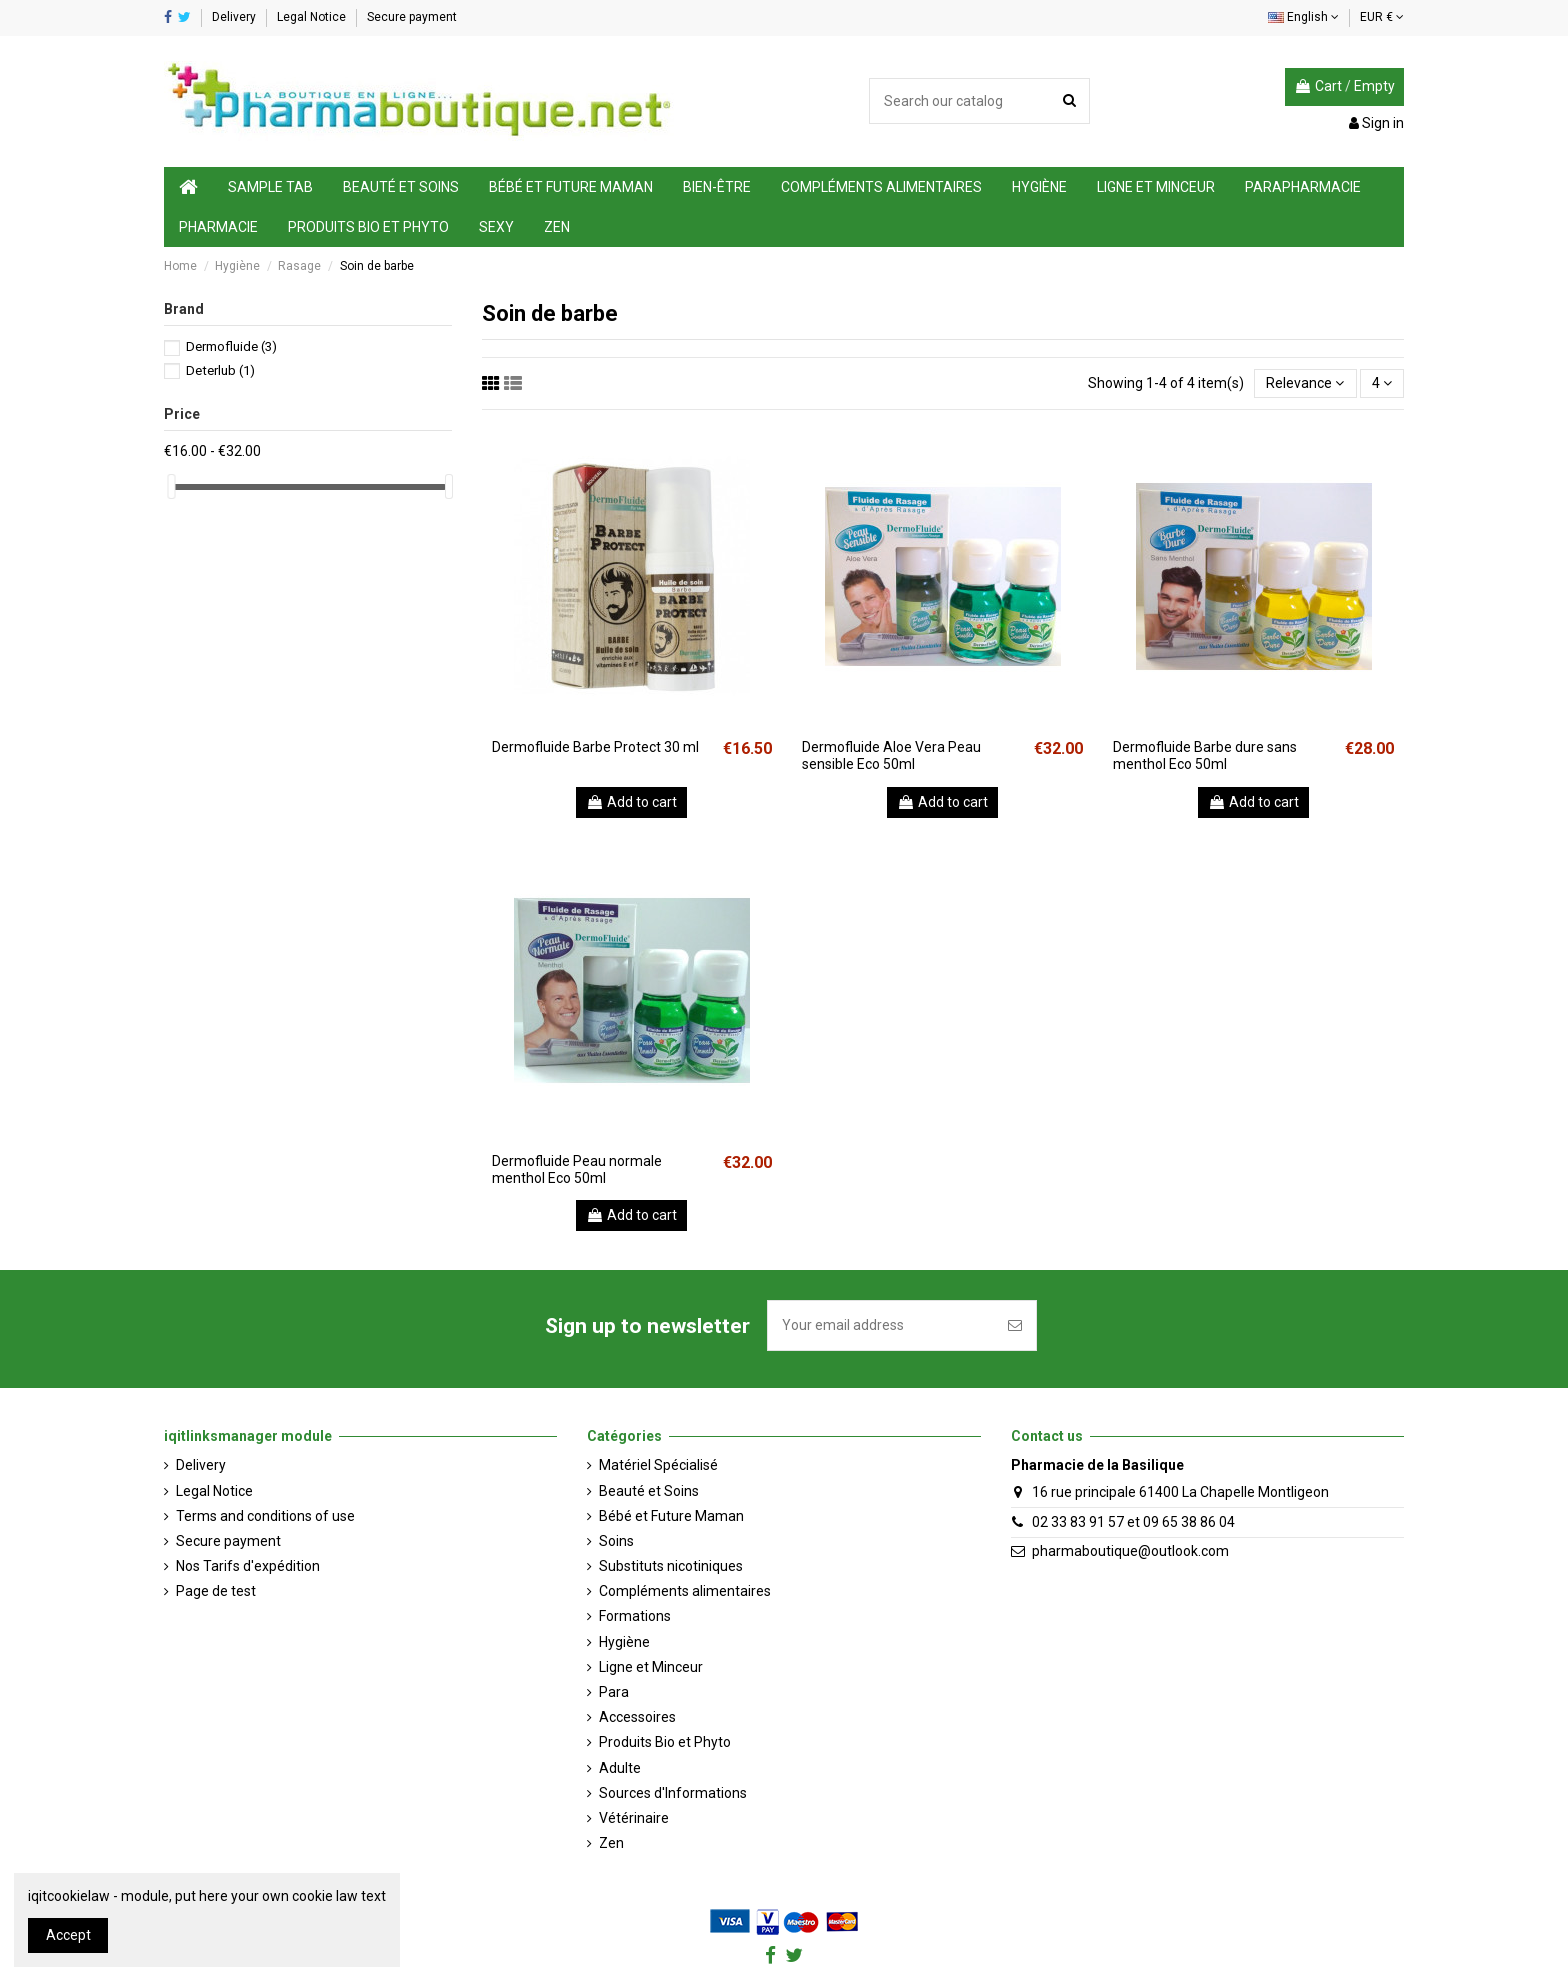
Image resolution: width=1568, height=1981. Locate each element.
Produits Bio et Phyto (665, 1742)
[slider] (171, 486)
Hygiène (624, 1642)
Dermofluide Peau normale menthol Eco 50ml (577, 1169)
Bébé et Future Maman (671, 1516)
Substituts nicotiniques (671, 1566)
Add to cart (631, 802)
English (1303, 17)
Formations (635, 1616)
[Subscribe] (1015, 1325)
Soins (616, 1541)
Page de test (216, 1591)
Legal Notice (313, 17)
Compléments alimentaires (685, 1591)
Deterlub (220, 370)
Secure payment (412, 17)
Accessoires (637, 1717)
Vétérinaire (634, 1818)
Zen (611, 1843)
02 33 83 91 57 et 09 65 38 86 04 (1133, 1522)
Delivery (235, 17)
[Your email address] (881, 1325)
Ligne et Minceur (651, 1667)
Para (614, 1692)
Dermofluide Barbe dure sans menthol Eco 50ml (1205, 755)
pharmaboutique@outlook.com (1130, 1551)
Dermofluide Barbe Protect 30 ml (595, 747)
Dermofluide (231, 346)
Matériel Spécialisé (658, 1465)
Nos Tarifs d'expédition (248, 1566)
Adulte (620, 1768)
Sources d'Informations (673, 1793)
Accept (68, 1935)
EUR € (1382, 17)
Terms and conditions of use (265, 1516)
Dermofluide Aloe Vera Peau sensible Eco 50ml (891, 755)
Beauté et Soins (649, 1491)
